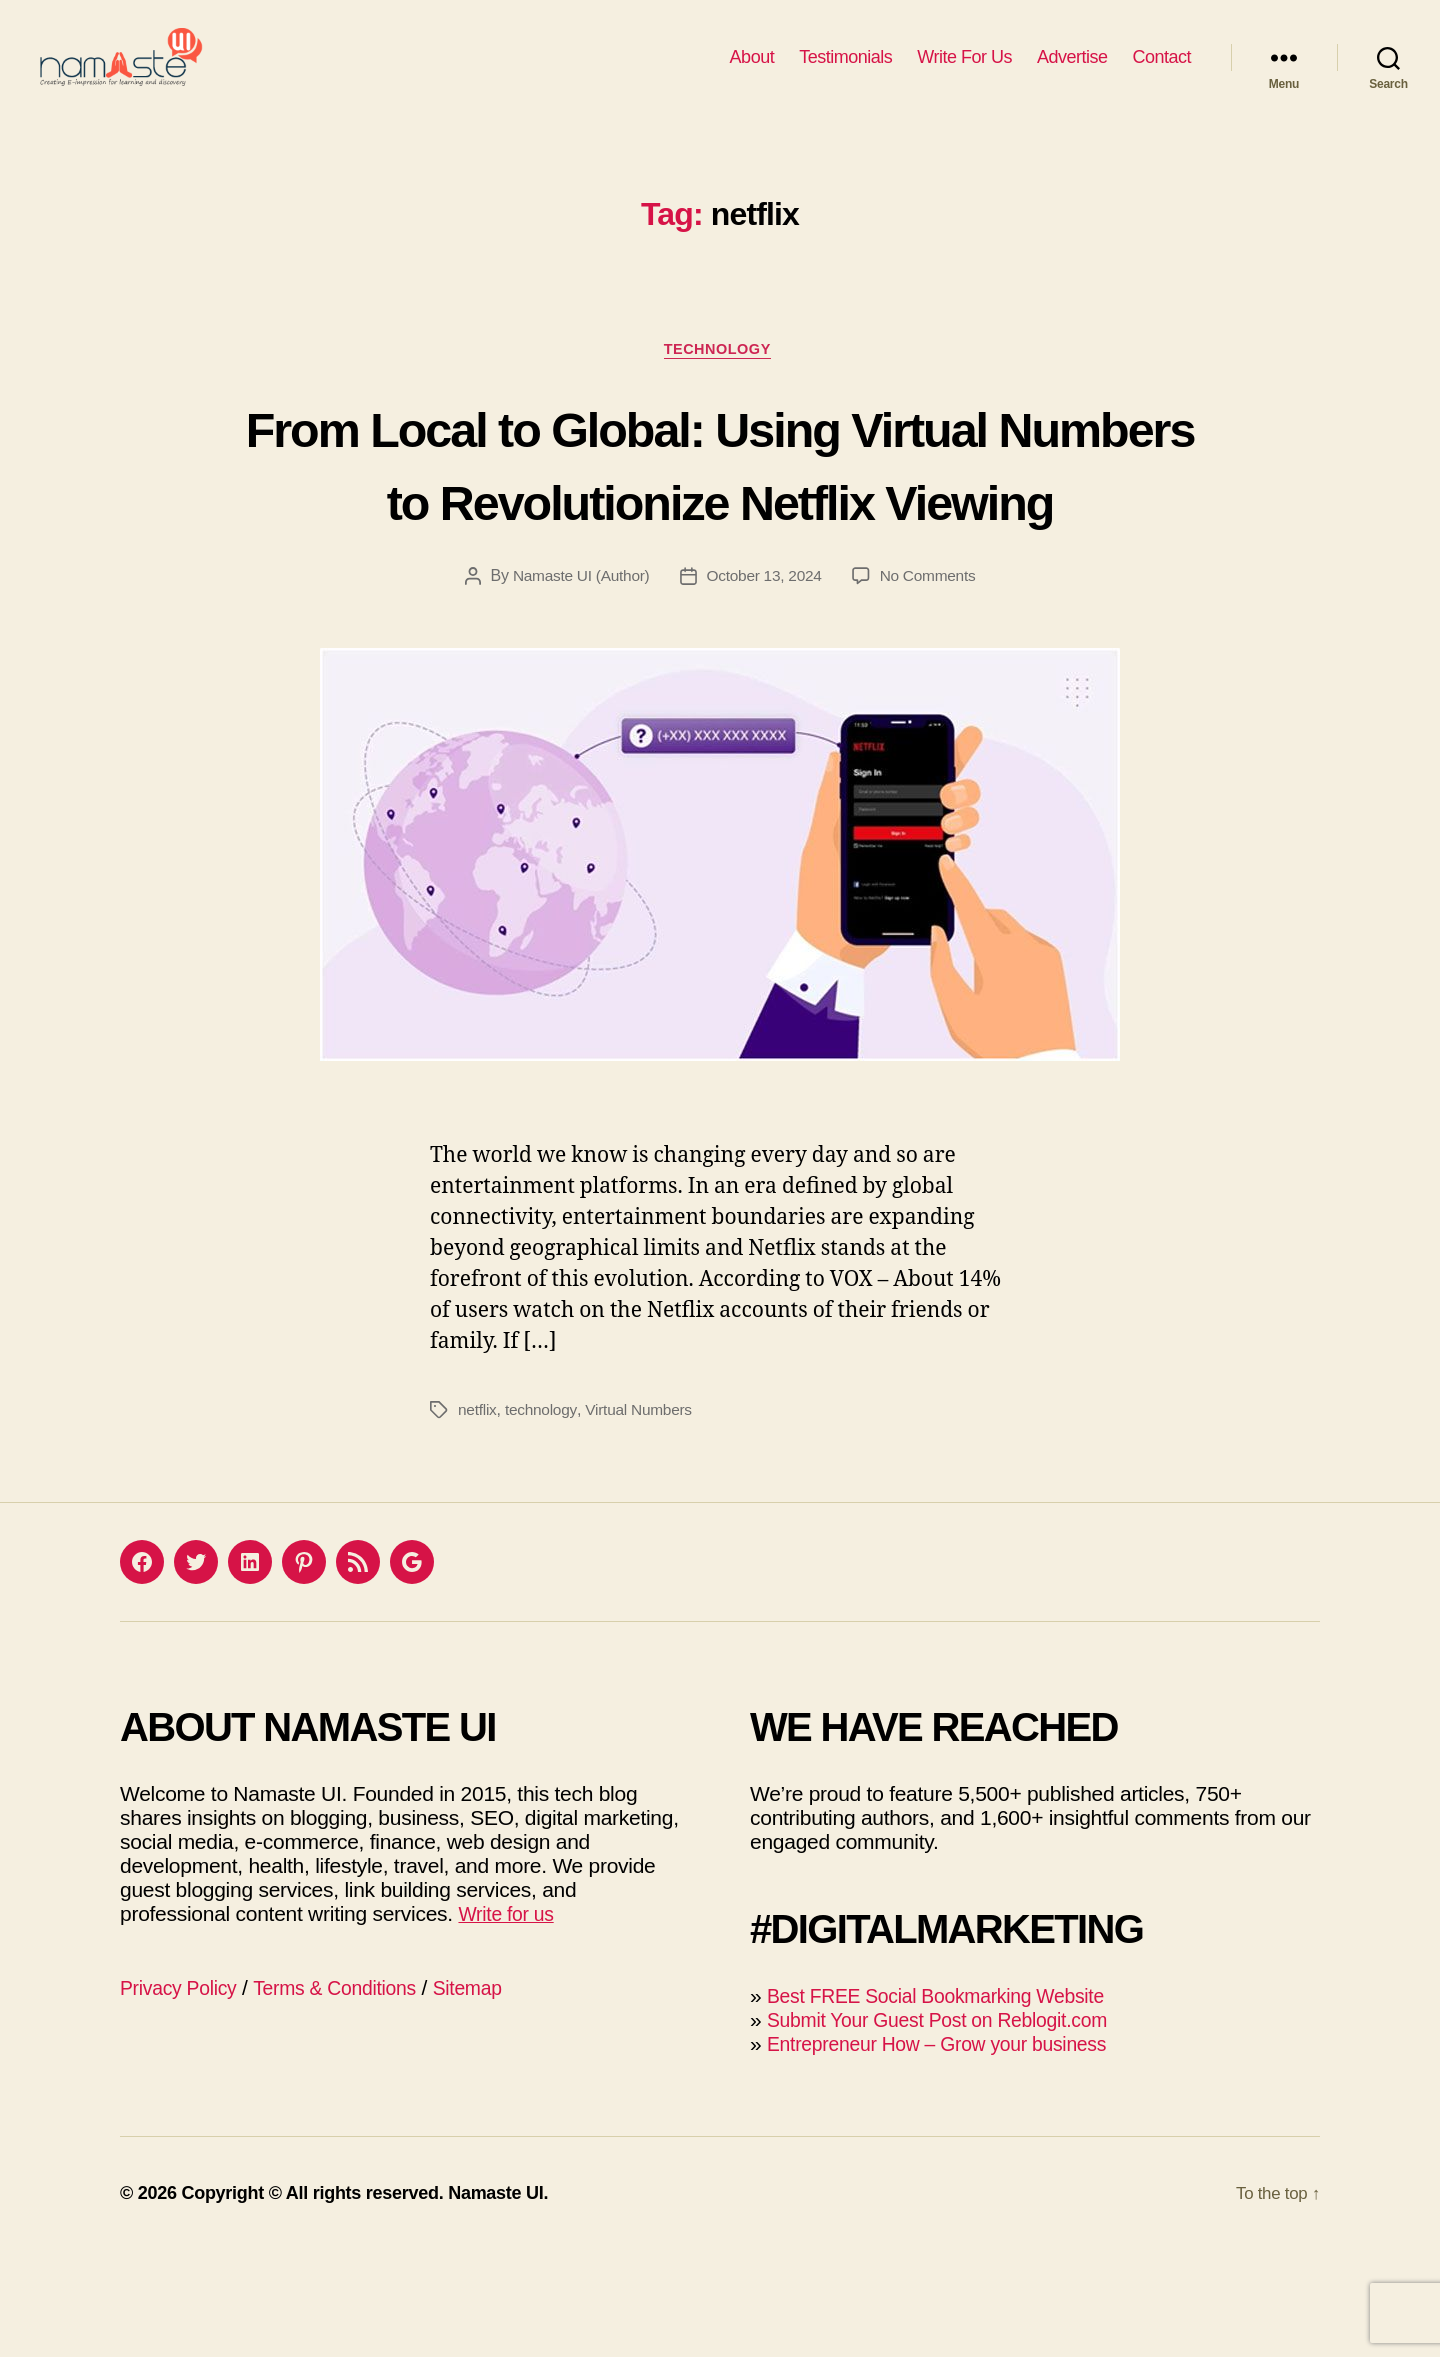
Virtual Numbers (643, 1516)
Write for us (510, 2020)
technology (543, 1516)
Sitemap (494, 2094)
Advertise (1072, 72)
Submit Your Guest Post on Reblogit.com (952, 2126)
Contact (1161, 72)
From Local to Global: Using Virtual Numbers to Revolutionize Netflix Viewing (720, 531)
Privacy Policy (183, 2094)
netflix (478, 1516)
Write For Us (964, 72)
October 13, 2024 (764, 682)
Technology (719, 380)
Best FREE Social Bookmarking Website (950, 2102)
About (752, 72)
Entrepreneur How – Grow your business (951, 2150)
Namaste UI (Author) (578, 682)
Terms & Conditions (351, 2094)
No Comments (931, 682)
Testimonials (845, 72)
